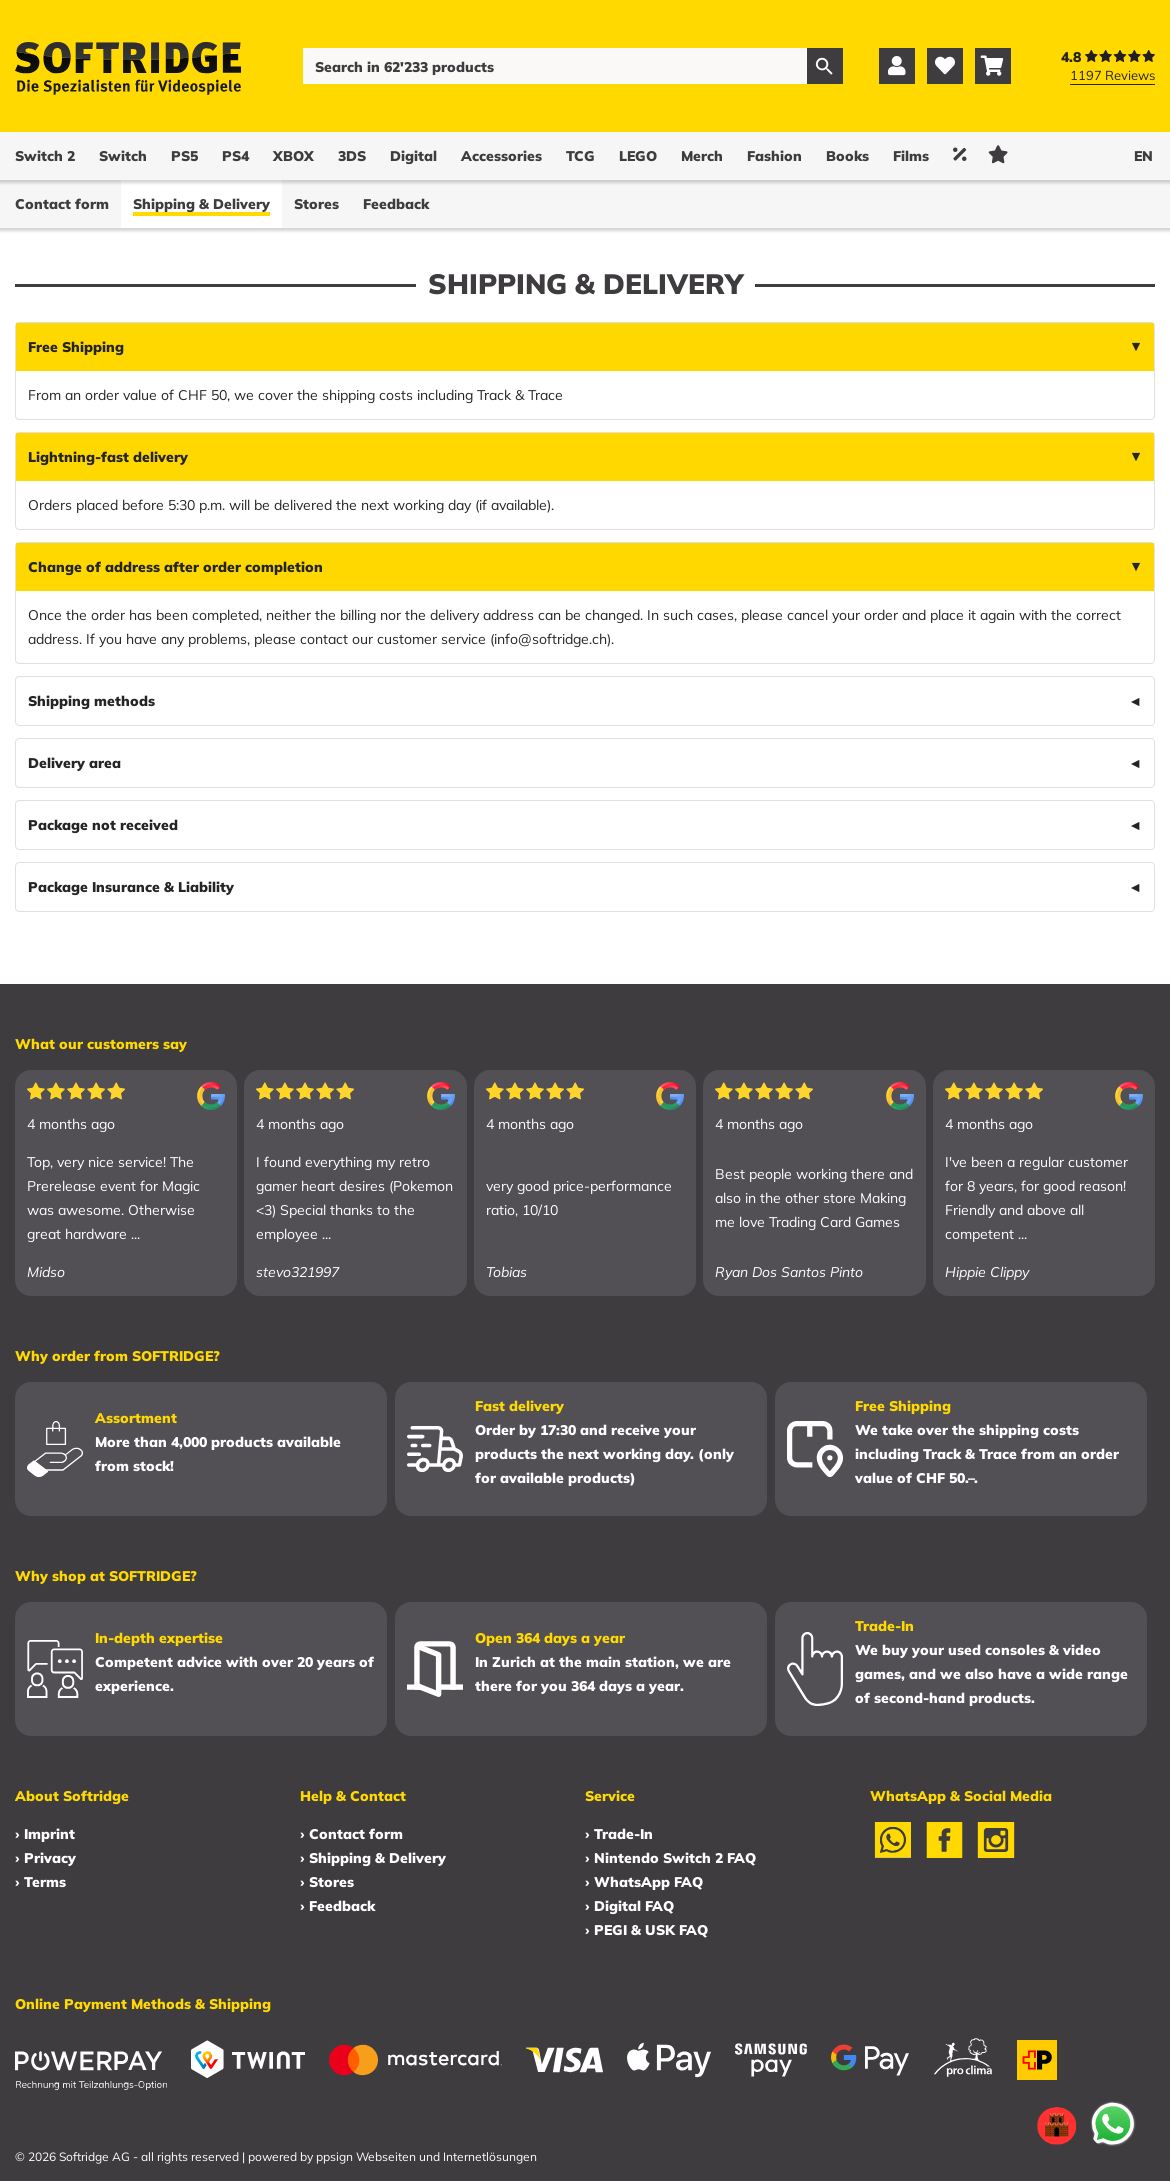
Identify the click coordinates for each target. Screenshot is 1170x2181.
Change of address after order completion (175, 567)
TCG (580, 156)
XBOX (293, 156)
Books (847, 156)
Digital (413, 156)
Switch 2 (45, 156)
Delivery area (74, 763)
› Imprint (45, 1834)
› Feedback (337, 1906)
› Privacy (45, 1858)
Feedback (396, 204)
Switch (123, 156)
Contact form (62, 204)
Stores (316, 204)
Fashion (774, 156)
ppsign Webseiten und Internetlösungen (426, 2156)
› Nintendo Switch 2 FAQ (670, 1858)
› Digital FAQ (629, 1906)
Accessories (501, 156)
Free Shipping (76, 347)
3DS (352, 156)
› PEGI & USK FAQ (646, 1930)
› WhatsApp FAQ (644, 1882)
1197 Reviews (1112, 75)
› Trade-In (619, 1834)
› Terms (40, 1882)
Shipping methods (91, 701)
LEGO (638, 156)
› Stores (327, 1882)
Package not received (103, 825)
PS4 (235, 156)
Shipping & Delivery (201, 204)
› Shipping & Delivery (373, 1858)
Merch (702, 156)
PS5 (184, 156)
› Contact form (351, 1834)
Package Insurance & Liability (131, 887)
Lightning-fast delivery (108, 457)
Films (911, 156)
